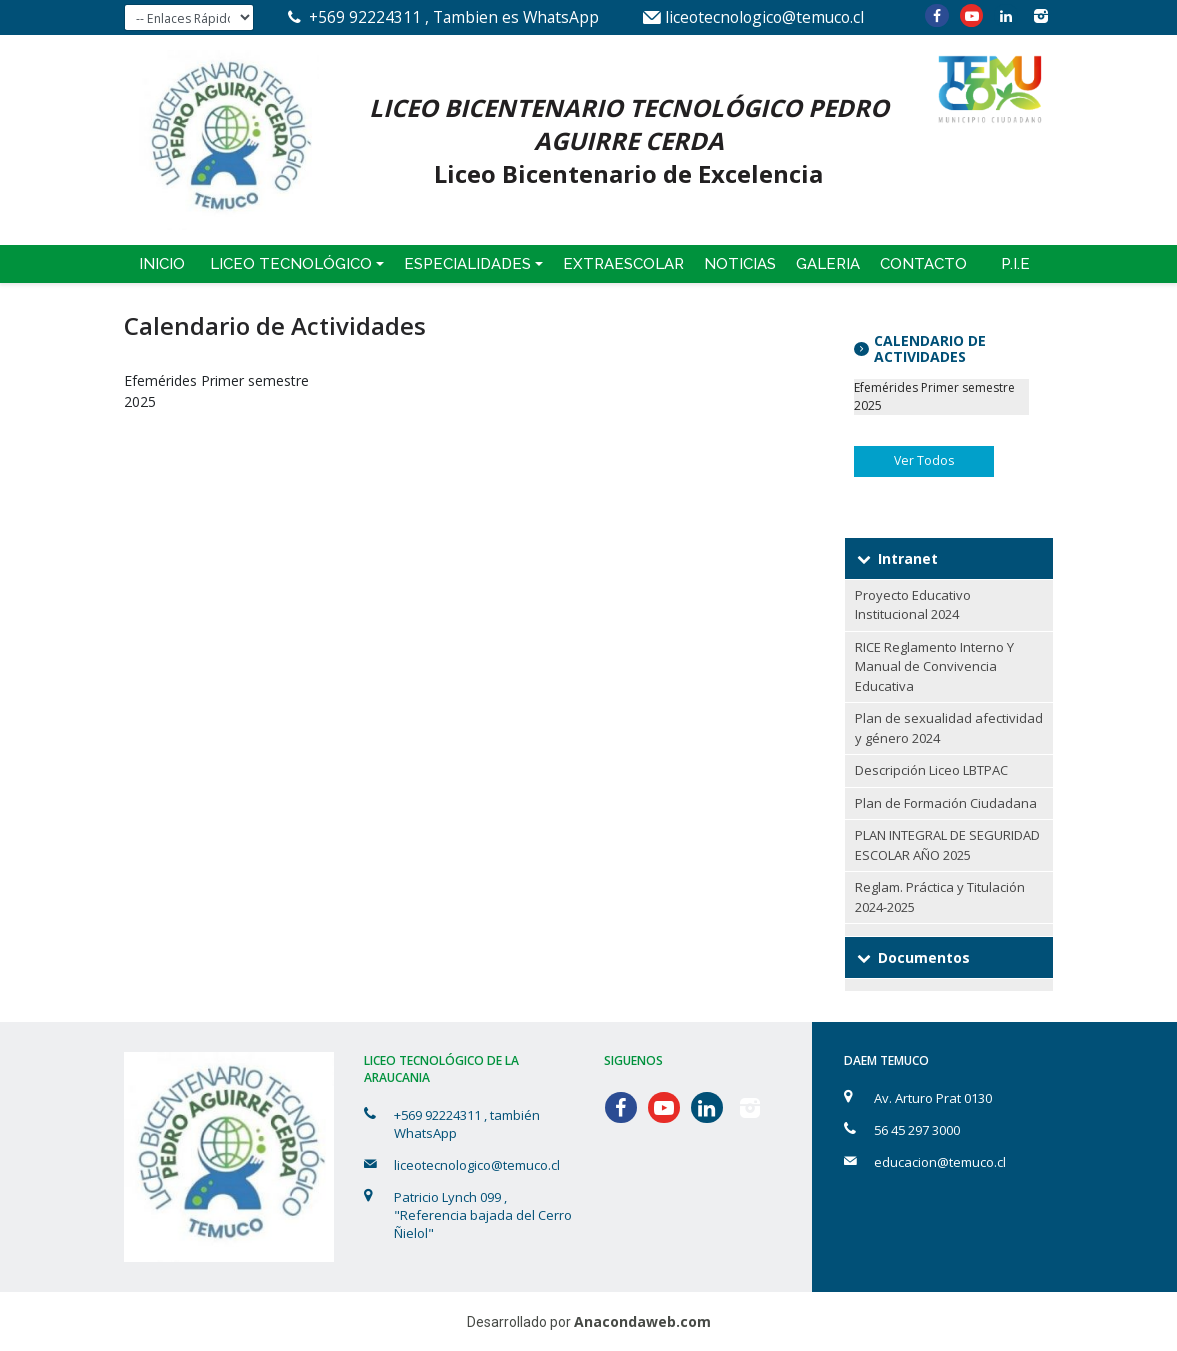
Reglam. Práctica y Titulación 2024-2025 (940, 897)
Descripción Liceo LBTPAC (931, 770)
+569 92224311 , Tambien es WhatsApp (454, 17)
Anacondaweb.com (642, 1321)
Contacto (923, 264)
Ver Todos (924, 460)
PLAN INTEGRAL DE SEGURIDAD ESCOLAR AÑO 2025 (947, 845)
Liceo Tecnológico (291, 264)
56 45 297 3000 (917, 1130)
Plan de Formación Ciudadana (946, 803)
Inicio (162, 264)
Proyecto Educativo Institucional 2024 (913, 605)
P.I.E (1015, 264)
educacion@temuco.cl (940, 1162)
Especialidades (467, 264)
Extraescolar (623, 264)
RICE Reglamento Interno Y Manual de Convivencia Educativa (934, 666)
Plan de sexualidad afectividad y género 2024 (949, 728)
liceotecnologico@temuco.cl (764, 17)
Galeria (828, 264)
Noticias (740, 264)
